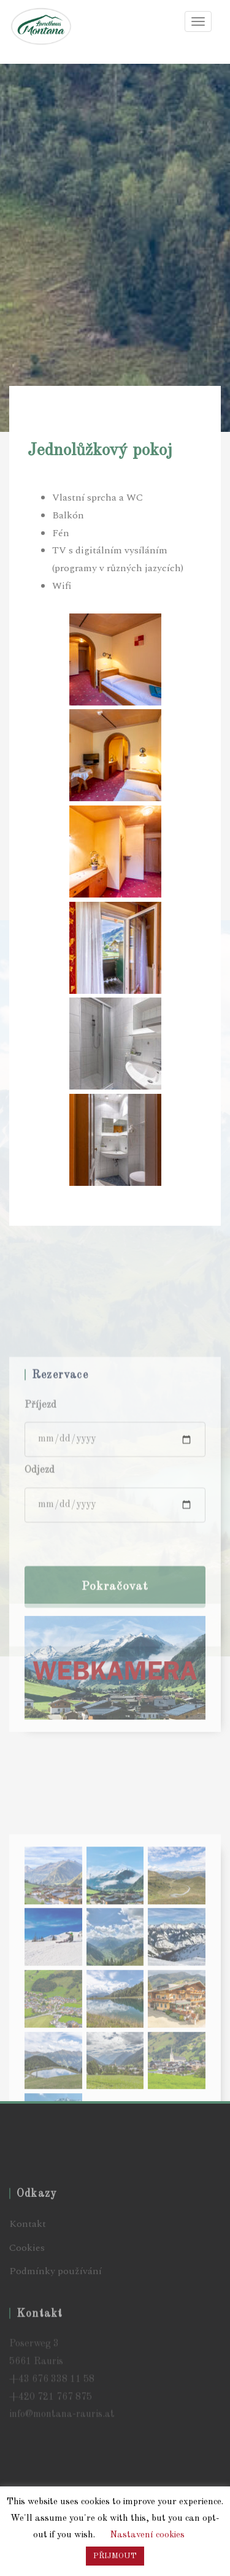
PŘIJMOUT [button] (115, 2556)
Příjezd (40, 1554)
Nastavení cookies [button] (147, 2535)
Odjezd (40, 1620)
